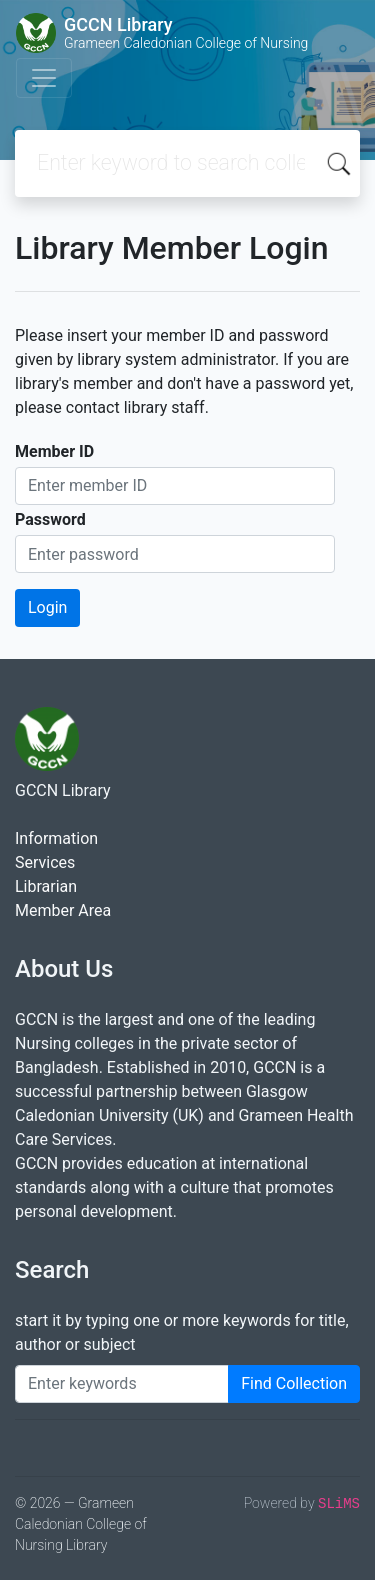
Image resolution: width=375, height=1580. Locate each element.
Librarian (46, 886)
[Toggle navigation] (44, 78)
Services (45, 862)
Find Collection (294, 1383)
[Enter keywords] (122, 1384)
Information (56, 838)
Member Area (63, 910)
